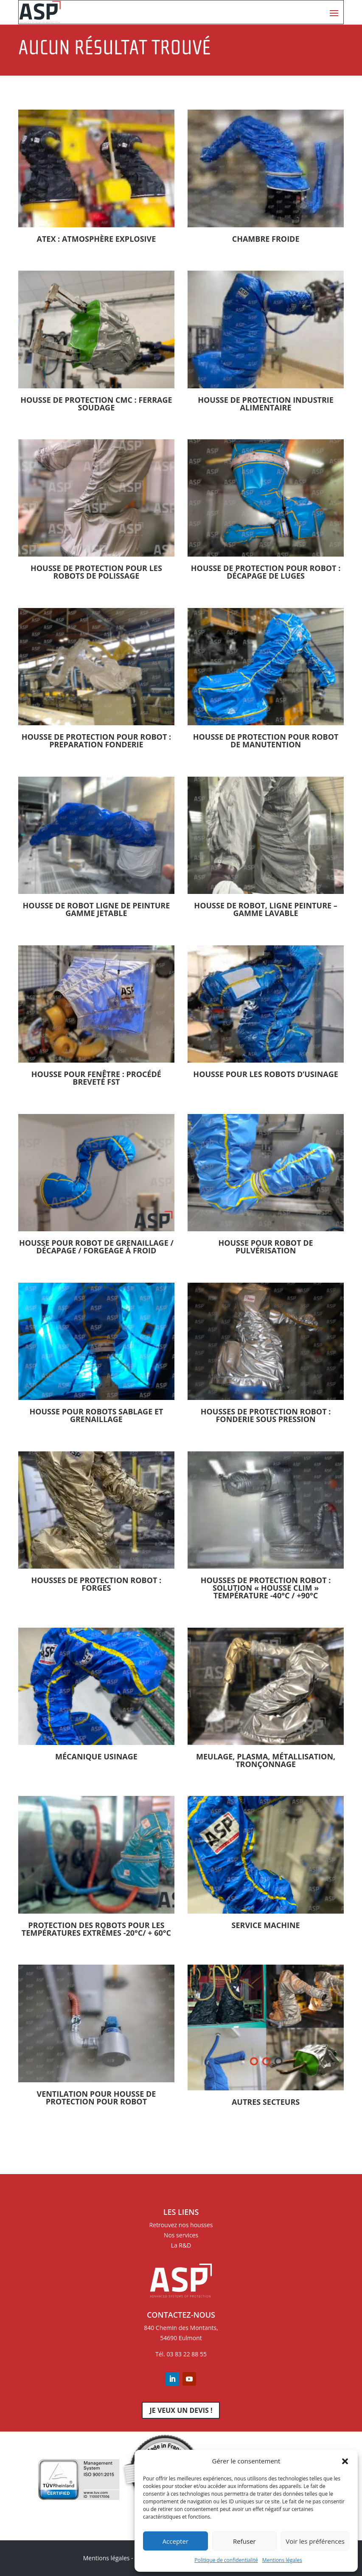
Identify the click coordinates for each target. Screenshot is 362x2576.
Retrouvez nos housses (181, 2225)
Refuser (244, 2541)
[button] (345, 2461)
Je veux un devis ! (180, 2410)
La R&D (181, 2245)
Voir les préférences (315, 2541)
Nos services (181, 2235)
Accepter (175, 2541)
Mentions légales (282, 2560)
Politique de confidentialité (226, 2560)
